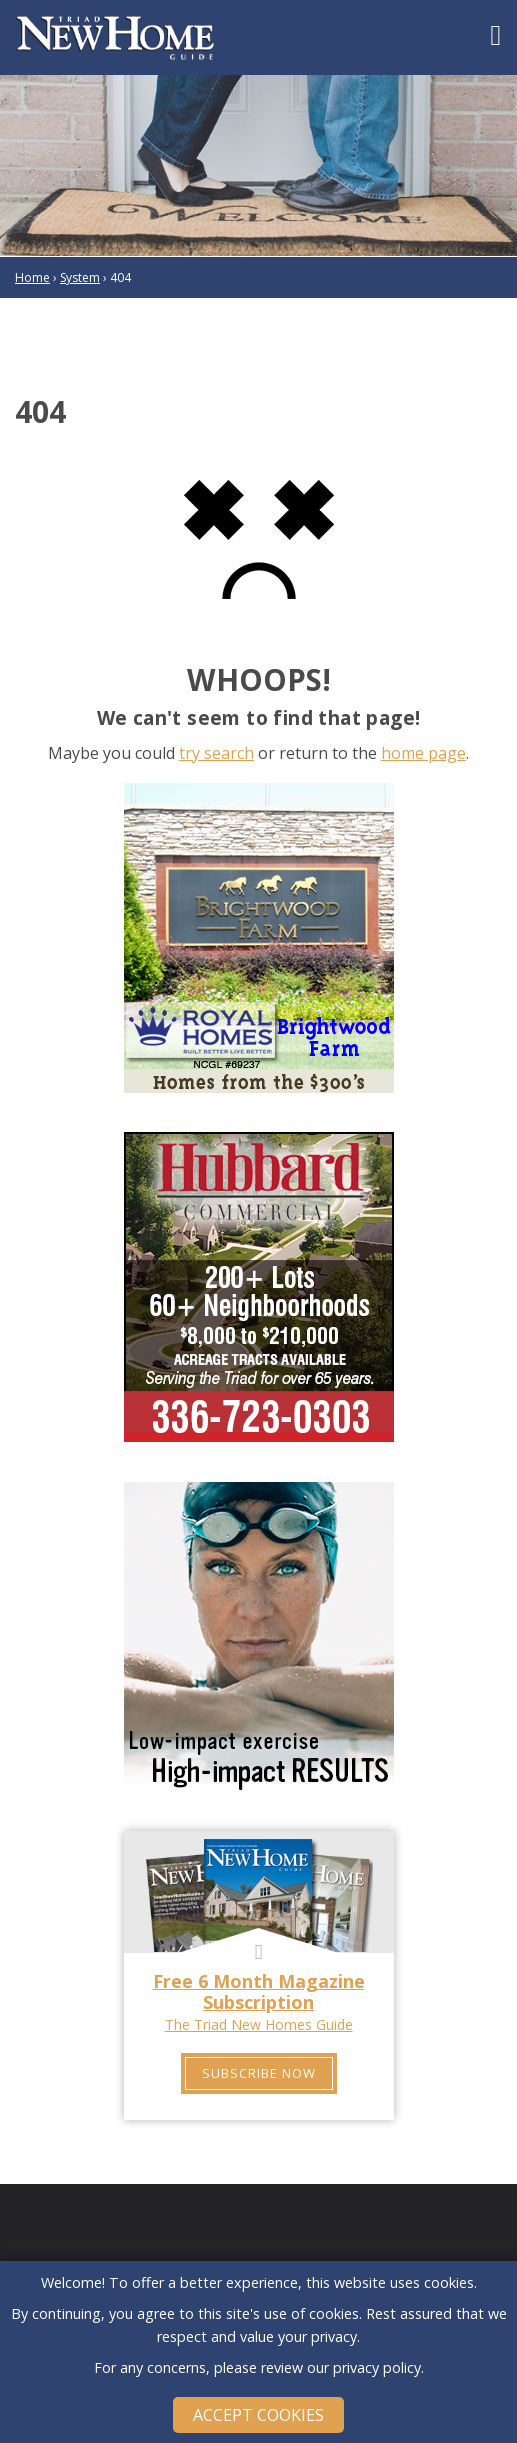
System (80, 277)
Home (32, 277)
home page (423, 753)
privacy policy (377, 2367)
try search (216, 753)
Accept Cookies (258, 2415)
